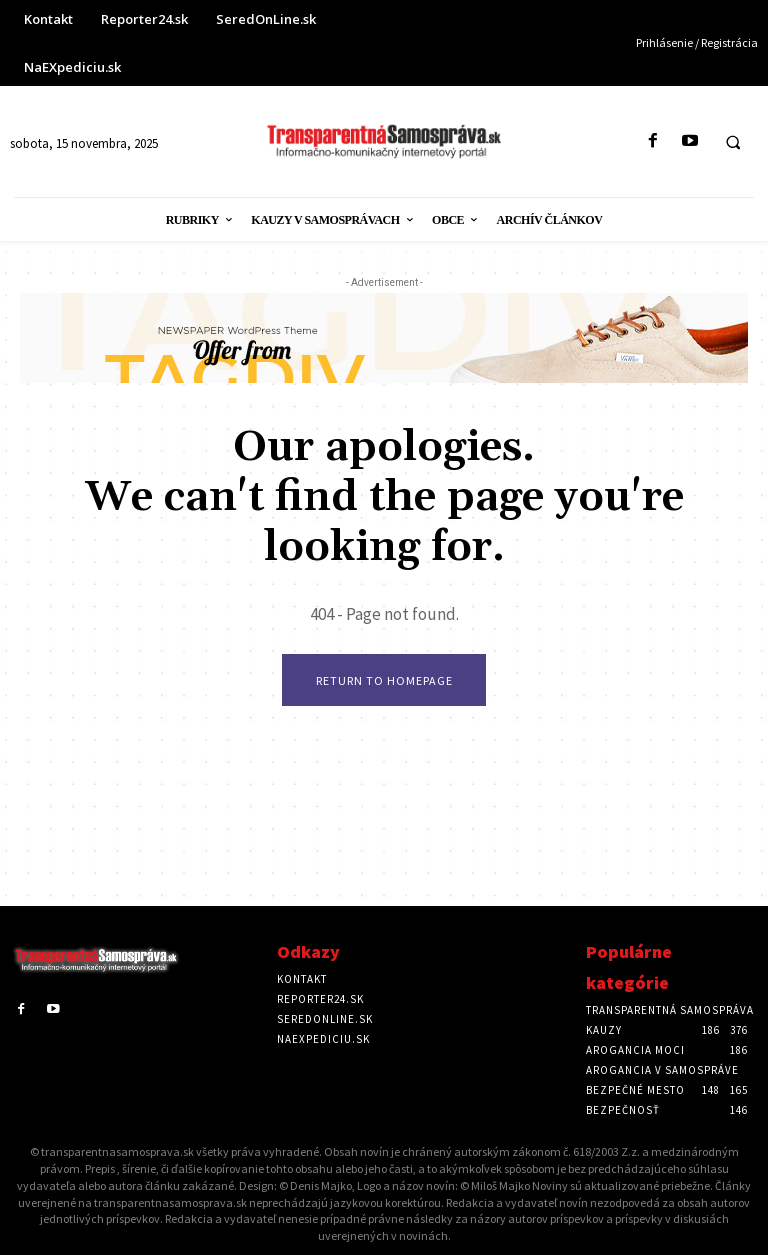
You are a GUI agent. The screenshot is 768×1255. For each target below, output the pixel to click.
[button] (733, 142)
